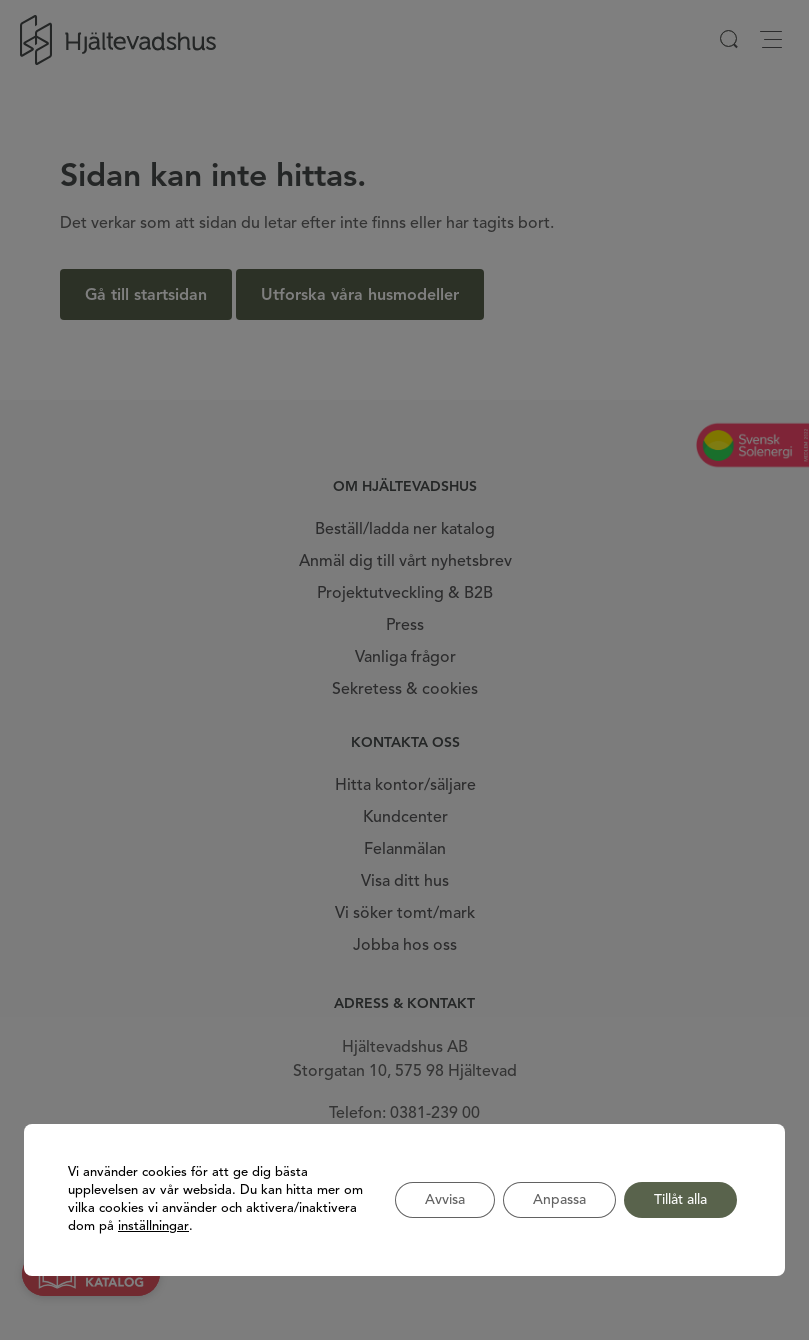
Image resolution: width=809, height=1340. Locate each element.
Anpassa (559, 1200)
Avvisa (445, 1200)
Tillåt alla (680, 1200)
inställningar (153, 1226)
